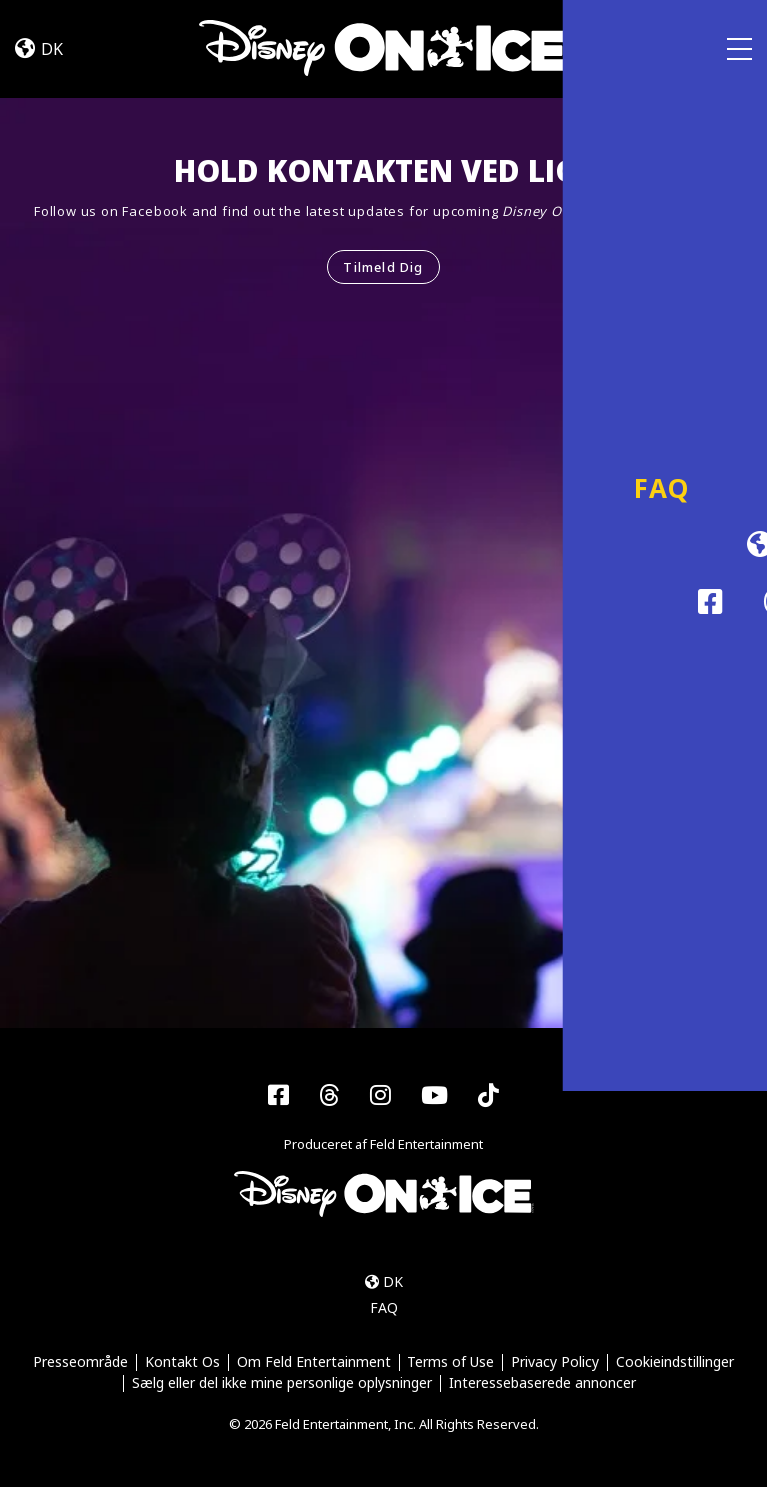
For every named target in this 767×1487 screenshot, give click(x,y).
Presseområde (79, 1362)
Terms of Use (451, 1362)
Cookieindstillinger (676, 1362)
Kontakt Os (181, 1362)
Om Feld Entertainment (313, 1362)
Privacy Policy (556, 1362)
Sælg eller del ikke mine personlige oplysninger (282, 1384)
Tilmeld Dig (383, 267)
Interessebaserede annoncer (542, 1384)
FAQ (384, 1308)
